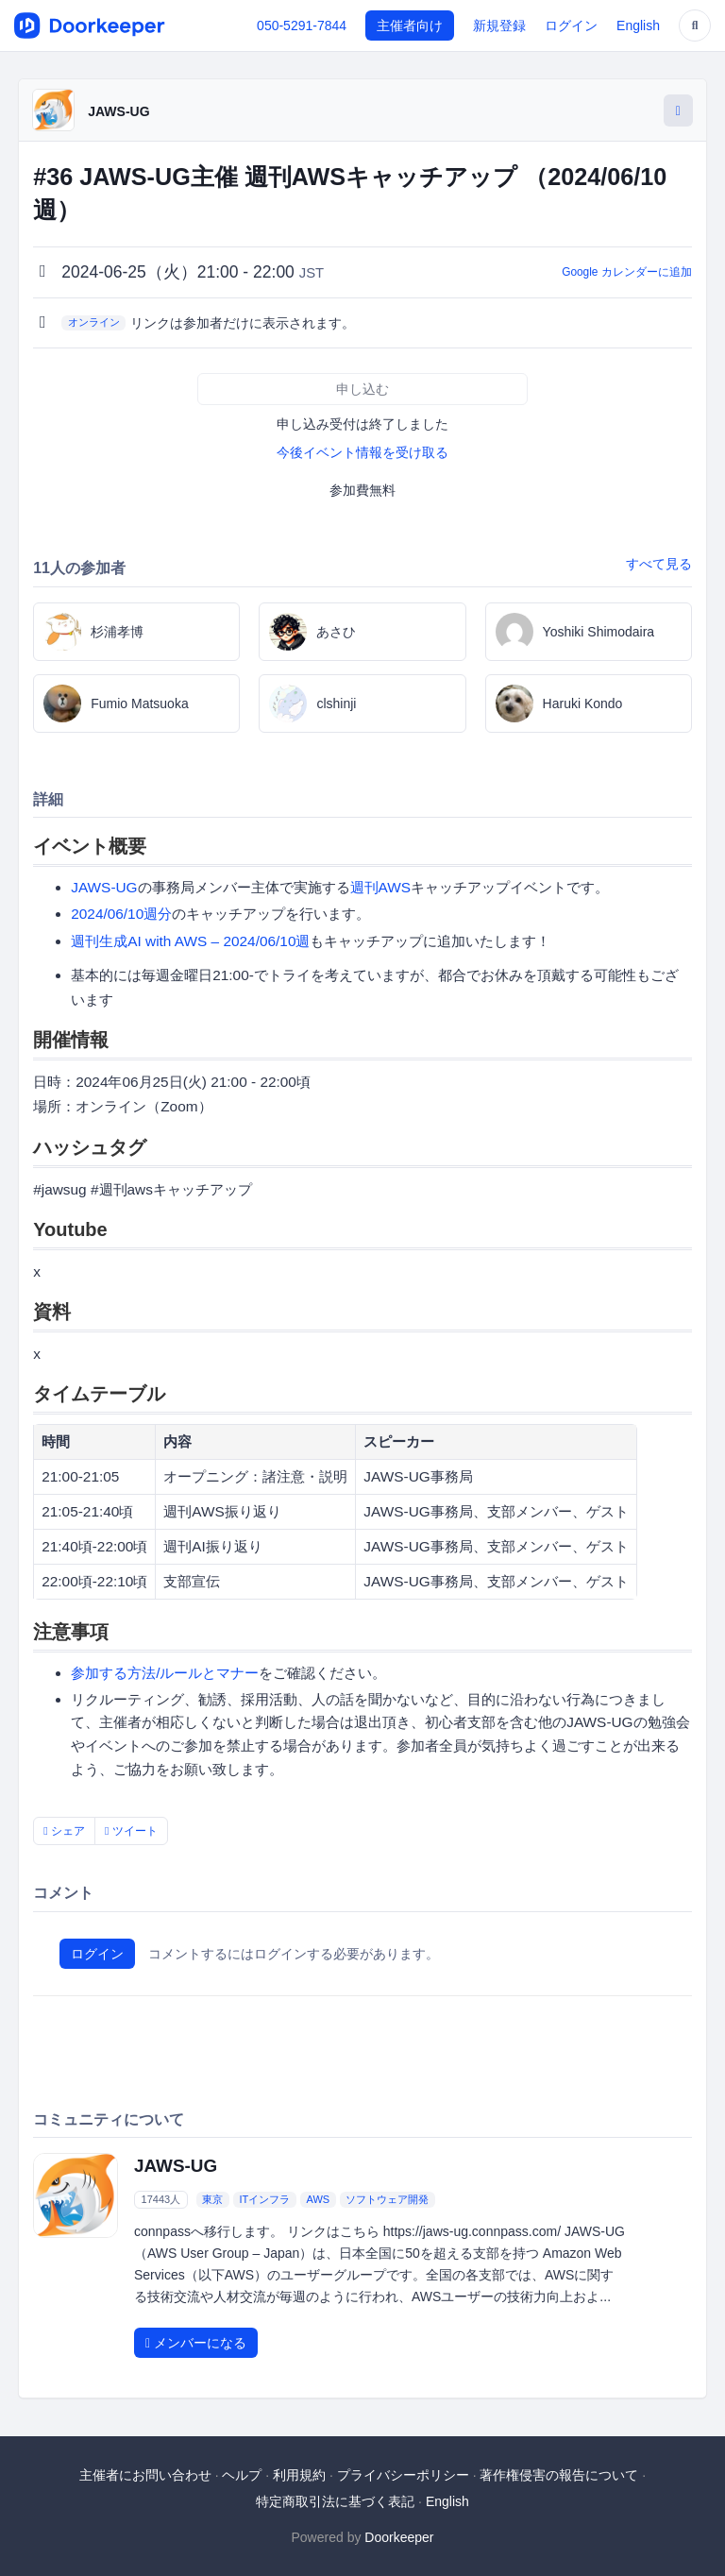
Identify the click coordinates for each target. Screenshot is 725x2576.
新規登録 (499, 25)
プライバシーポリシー (403, 2475)
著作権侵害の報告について (559, 2475)
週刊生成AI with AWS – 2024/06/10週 (190, 941)
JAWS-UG (118, 111)
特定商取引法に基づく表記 (335, 2501)
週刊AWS (381, 887)
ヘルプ (241, 2475)
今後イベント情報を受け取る (362, 452)
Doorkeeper (398, 2537)
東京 (212, 2199)
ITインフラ (265, 2199)
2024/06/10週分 (121, 914)
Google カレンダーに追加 (627, 272)
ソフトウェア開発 (387, 2199)
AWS (318, 2199)
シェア (64, 1831)
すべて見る (659, 563)
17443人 (161, 2199)
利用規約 (299, 2475)
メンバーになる (195, 2342)
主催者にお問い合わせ (145, 2475)
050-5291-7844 (301, 25)
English (638, 25)
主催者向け (410, 25)
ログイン (571, 25)
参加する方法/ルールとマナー (165, 1673)
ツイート (131, 1831)
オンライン (94, 322)
